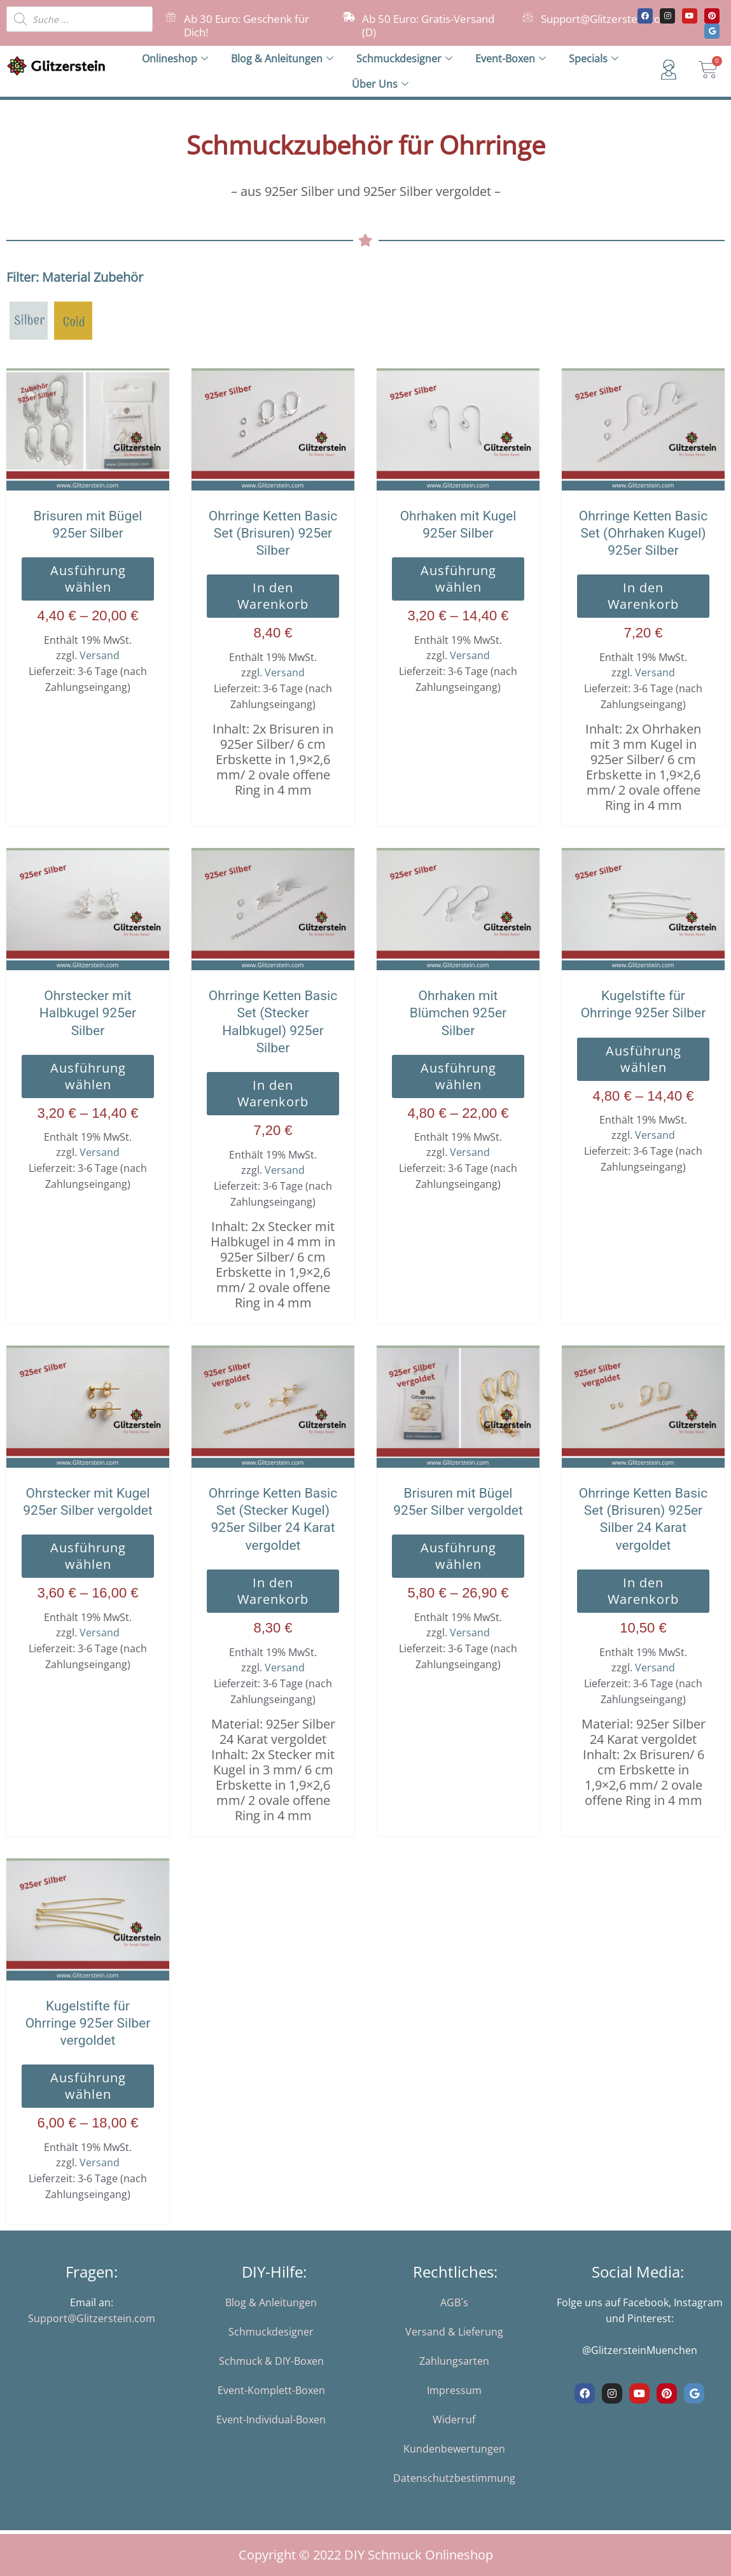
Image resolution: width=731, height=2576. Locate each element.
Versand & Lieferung (454, 2332)
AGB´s (454, 2302)
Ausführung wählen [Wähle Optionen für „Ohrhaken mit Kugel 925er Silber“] (458, 578)
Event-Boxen (510, 59)
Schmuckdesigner (404, 59)
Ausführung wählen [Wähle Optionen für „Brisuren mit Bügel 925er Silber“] (88, 578)
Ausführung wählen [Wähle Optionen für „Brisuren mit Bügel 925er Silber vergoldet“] (458, 1556)
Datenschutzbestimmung (454, 2478)
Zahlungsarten (454, 2361)
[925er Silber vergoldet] (73, 319)
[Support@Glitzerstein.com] (528, 17)
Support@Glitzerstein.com (606, 18)
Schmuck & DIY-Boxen (271, 2361)
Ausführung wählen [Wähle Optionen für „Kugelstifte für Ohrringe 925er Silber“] (643, 1059)
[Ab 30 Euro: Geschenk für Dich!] (171, 17)
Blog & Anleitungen (282, 59)
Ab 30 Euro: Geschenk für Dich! (246, 25)
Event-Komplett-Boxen (271, 2390)
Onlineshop (175, 59)
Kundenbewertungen (454, 2449)
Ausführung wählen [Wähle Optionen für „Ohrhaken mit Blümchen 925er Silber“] (458, 1076)
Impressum (454, 2390)
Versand (100, 655)
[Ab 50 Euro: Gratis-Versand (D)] (349, 17)
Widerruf (454, 2419)
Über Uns (380, 84)
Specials (593, 59)
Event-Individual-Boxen (271, 2419)
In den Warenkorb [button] (273, 596)
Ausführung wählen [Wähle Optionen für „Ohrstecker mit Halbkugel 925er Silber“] (88, 1076)
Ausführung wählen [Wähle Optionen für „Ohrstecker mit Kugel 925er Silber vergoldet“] (88, 1556)
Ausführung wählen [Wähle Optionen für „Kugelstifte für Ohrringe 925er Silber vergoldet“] (88, 2086)
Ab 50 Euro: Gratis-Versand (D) (428, 25)
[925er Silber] (28, 319)
